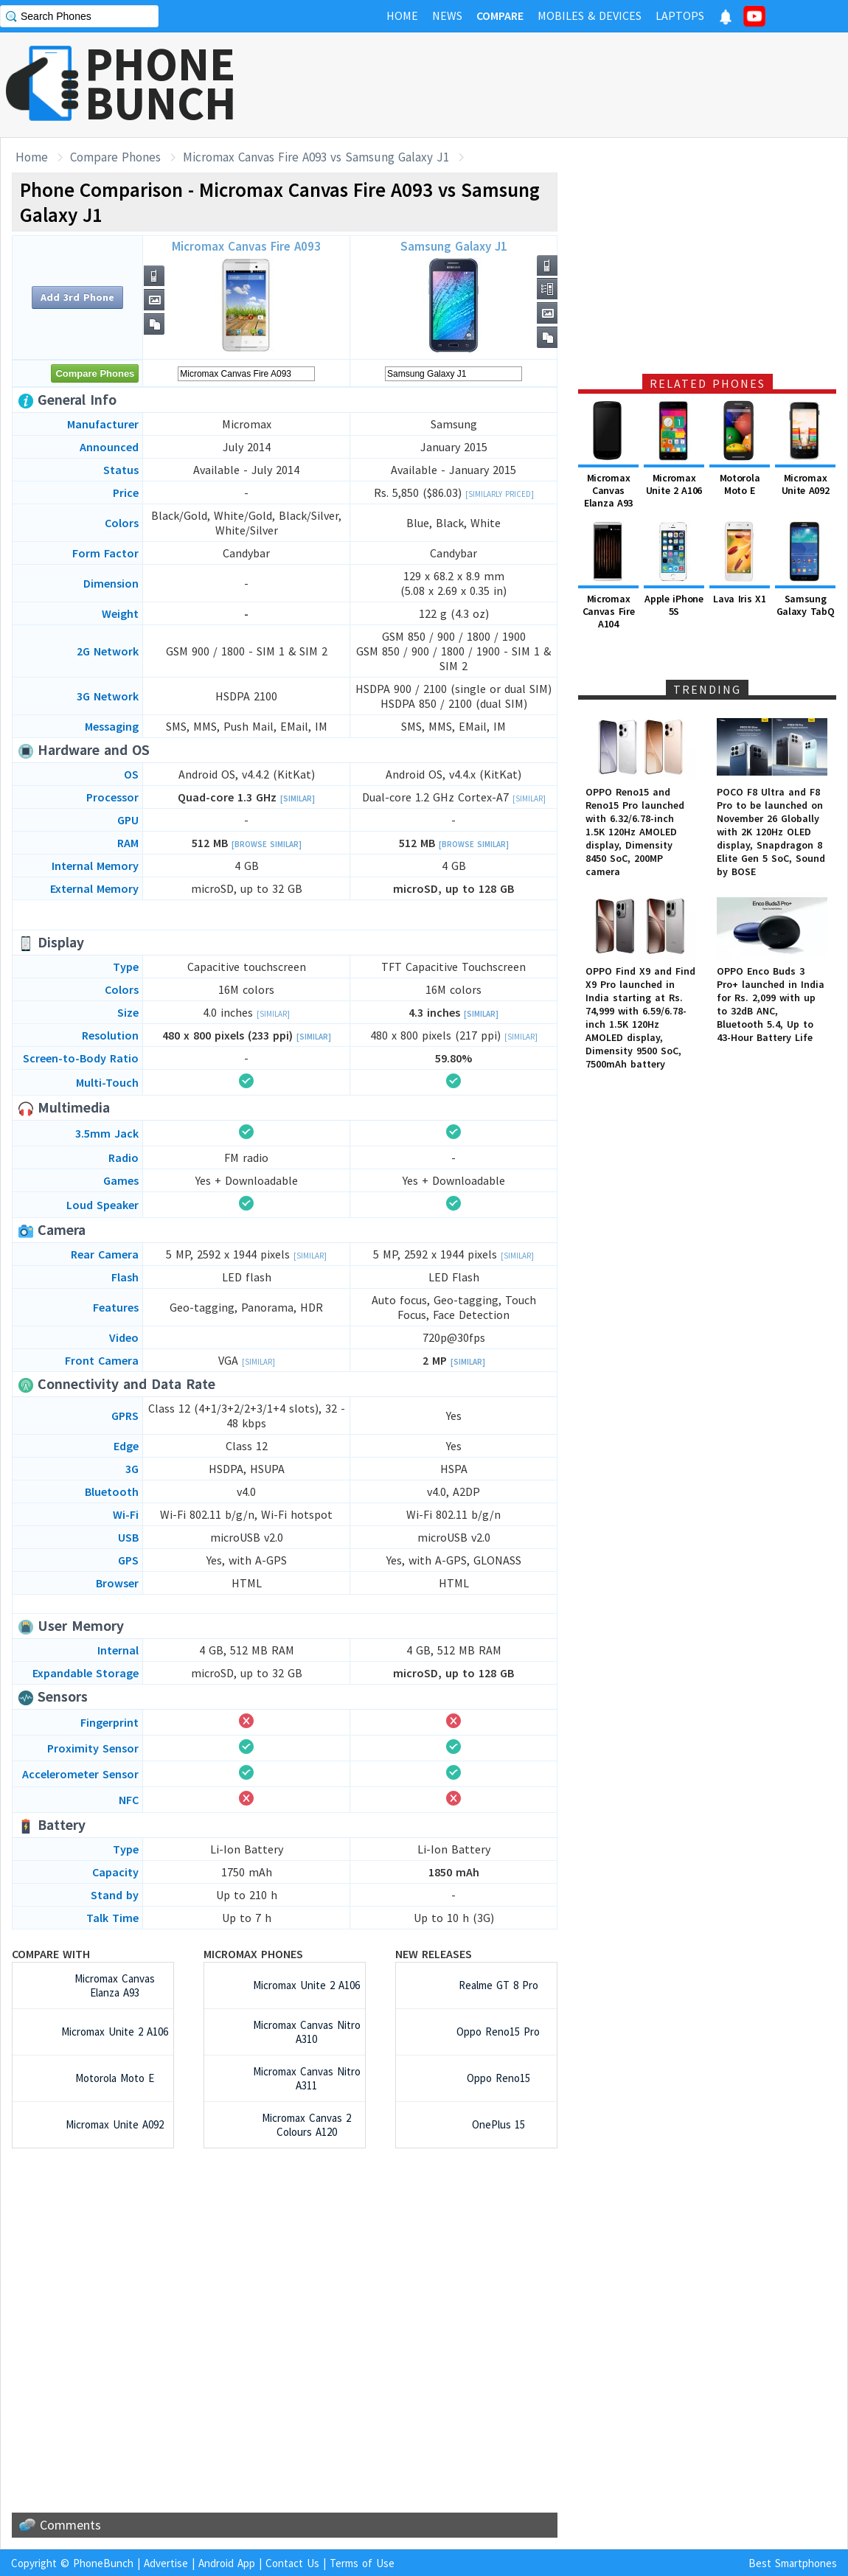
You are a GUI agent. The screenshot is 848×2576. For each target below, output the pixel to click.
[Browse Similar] (267, 844)
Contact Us (292, 2563)
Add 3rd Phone (77, 297)
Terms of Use (362, 2563)
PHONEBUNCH (161, 83)
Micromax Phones (253, 1953)
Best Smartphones (792, 2563)
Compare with (51, 1953)
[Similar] (297, 798)
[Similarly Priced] (499, 494)
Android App (226, 2563)
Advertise (166, 2563)
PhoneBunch (103, 2563)
